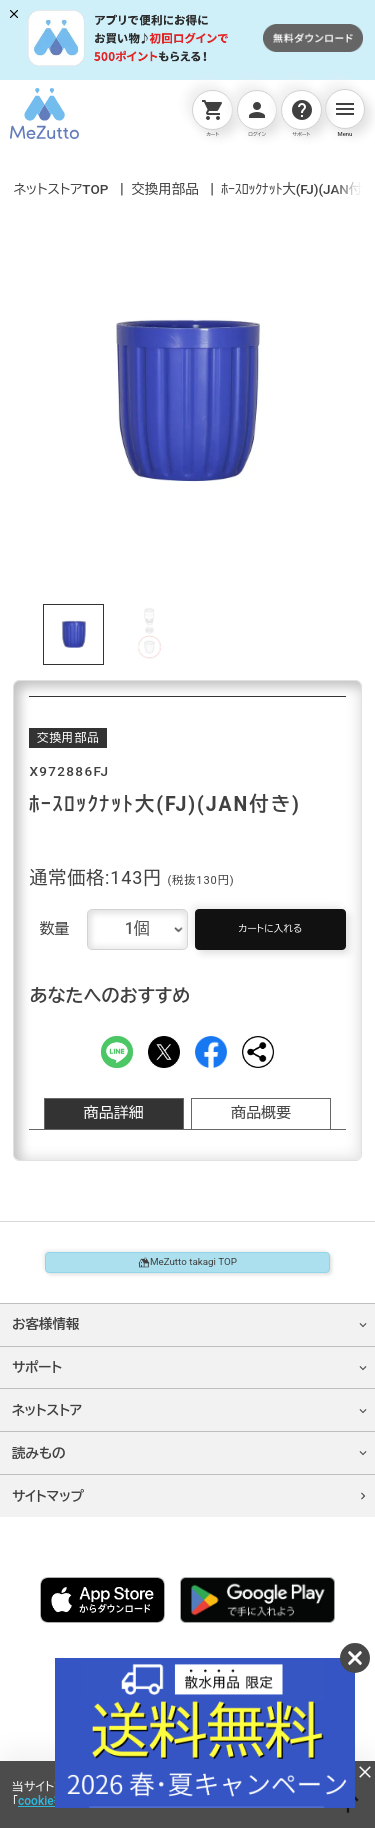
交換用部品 (165, 189)
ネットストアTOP (60, 189)
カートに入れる (270, 932)
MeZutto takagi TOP (187, 1274)
